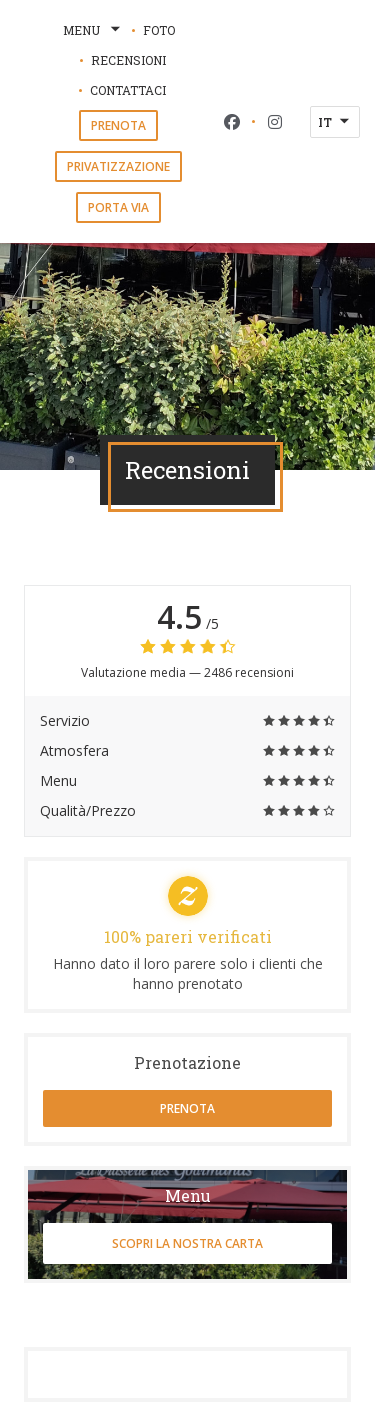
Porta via (118, 207)
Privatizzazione (118, 166)
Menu (93, 30)
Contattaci (128, 90)
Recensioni (128, 60)
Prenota (118, 125)
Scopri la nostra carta (187, 1243)
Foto (159, 30)
